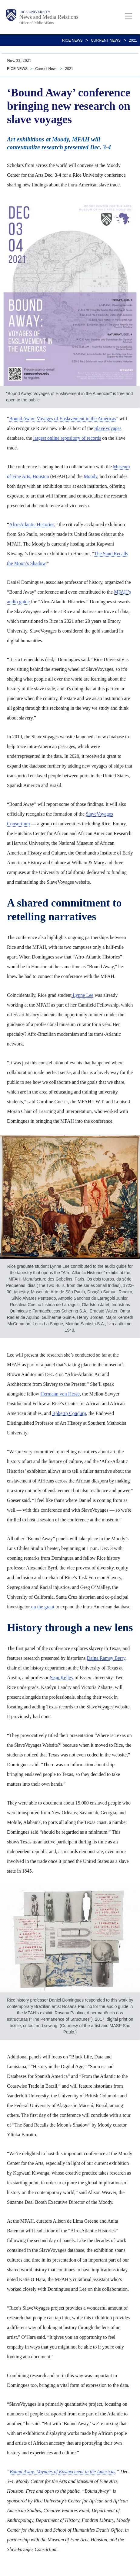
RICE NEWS (72, 40)
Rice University (34, 12)
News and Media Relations (48, 17)
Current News (106, 40)
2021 (133, 40)
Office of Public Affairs (36, 23)
